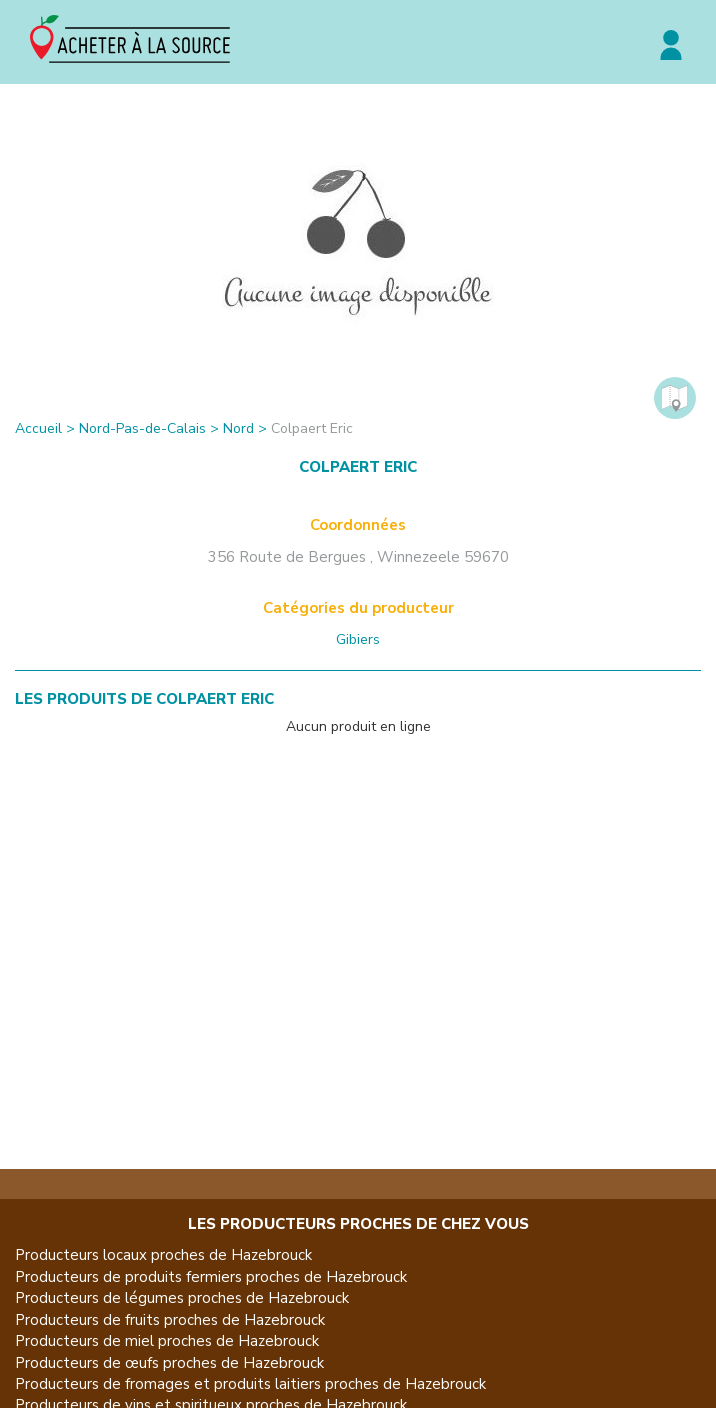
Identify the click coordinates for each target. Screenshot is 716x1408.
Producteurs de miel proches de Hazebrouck (167, 1341)
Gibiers (358, 639)
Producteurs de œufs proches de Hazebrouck (169, 1363)
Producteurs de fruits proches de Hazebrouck (170, 1320)
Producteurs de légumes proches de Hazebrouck (182, 1298)
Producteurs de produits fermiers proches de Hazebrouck (211, 1277)
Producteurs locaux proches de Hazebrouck (163, 1255)
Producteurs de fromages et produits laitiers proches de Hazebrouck (250, 1384)
